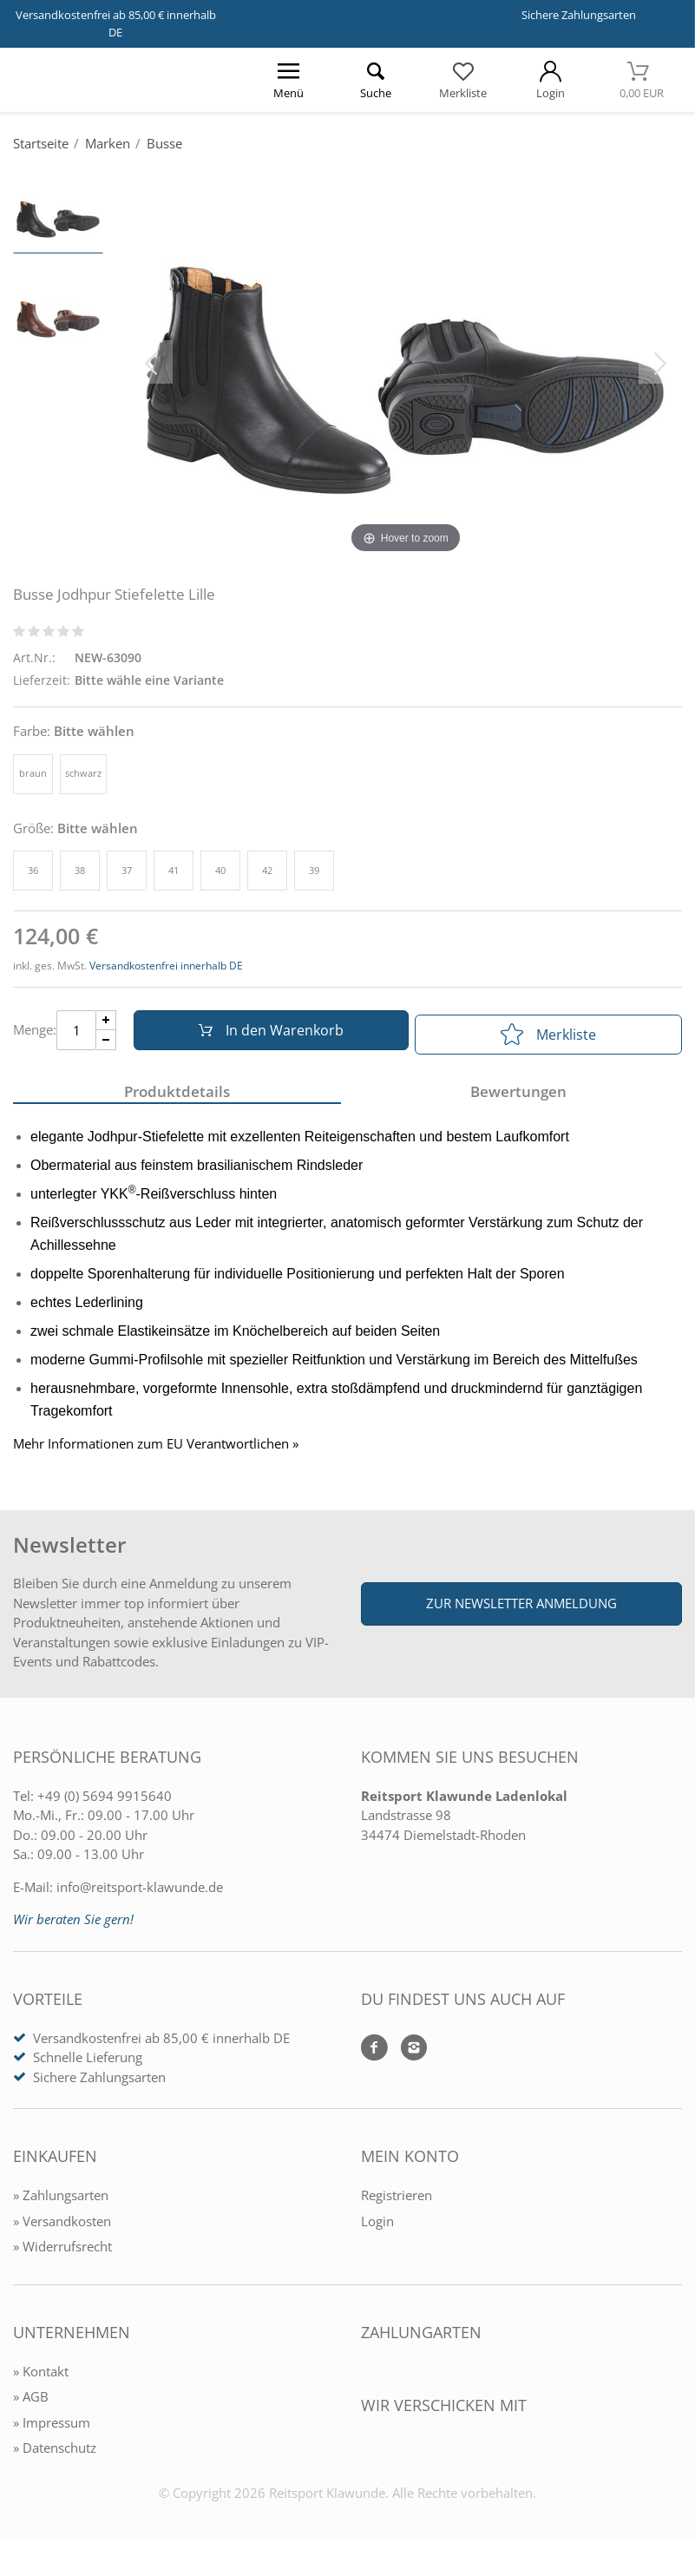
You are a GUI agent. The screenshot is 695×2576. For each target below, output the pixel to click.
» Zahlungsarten (60, 2203)
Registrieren (396, 2203)
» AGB (31, 2405)
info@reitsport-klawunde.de (139, 1895)
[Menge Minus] (106, 1045)
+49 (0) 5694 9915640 (104, 1804)
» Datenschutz (54, 2456)
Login (377, 2229)
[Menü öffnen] (288, 80)
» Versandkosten (62, 2229)
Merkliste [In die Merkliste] (548, 1034)
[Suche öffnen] (376, 80)
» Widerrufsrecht (62, 2255)
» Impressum (51, 2431)
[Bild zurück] (151, 362)
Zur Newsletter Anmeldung (521, 1611)
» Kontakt (41, 2380)
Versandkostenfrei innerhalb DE (166, 965)
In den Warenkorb (265, 1034)
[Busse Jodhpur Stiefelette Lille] (406, 362)
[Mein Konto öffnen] (550, 80)
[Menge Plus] (106, 1025)
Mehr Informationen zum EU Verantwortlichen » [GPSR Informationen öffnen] (155, 1452)
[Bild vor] (660, 362)
